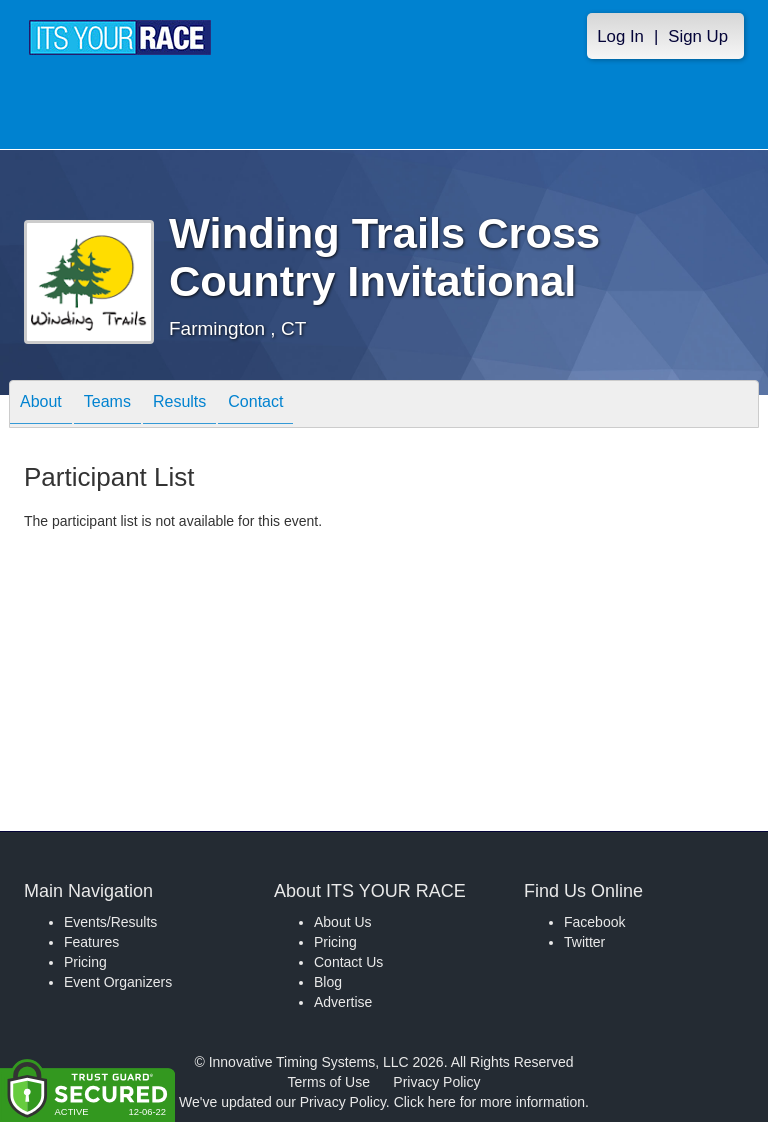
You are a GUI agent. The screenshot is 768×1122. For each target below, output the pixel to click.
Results (179, 405)
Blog (328, 982)
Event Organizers (118, 982)
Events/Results (110, 922)
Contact (255, 405)
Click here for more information (489, 1102)
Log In (620, 36)
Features (91, 942)
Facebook (594, 922)
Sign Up (698, 36)
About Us (343, 922)
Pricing (85, 962)
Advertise (343, 1002)
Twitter (584, 942)
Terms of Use (329, 1082)
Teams (107, 405)
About (41, 405)
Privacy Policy (436, 1082)
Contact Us (348, 962)
